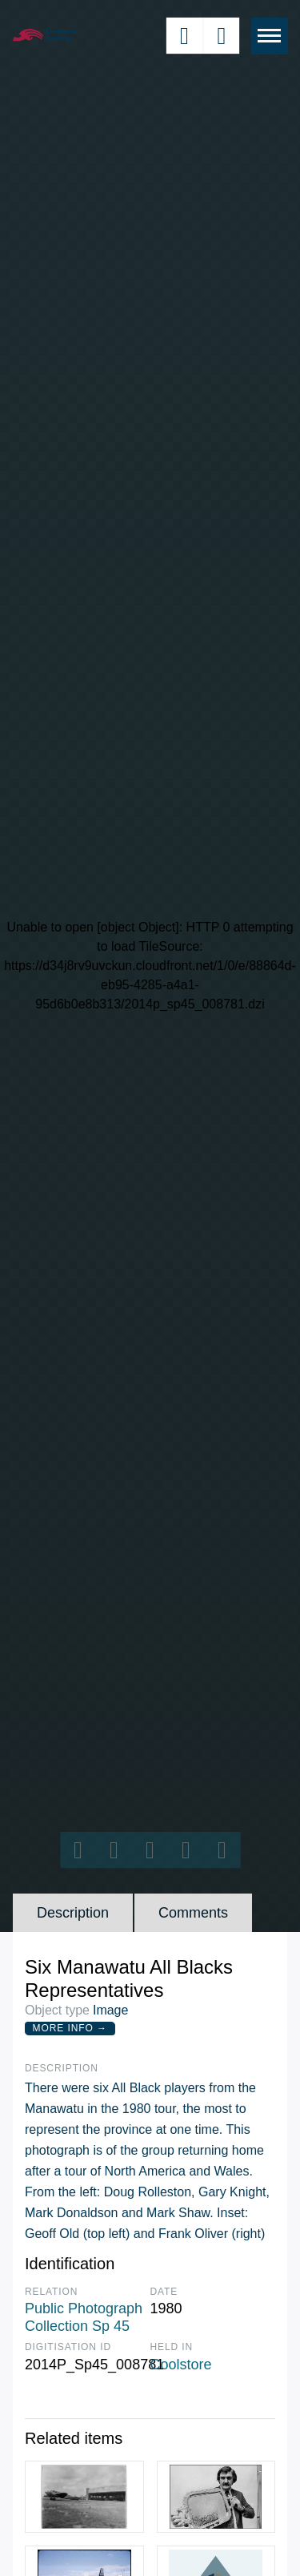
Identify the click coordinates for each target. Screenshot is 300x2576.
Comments (193, 1913)
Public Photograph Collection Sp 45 (83, 2317)
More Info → (70, 2028)
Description (73, 1913)
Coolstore (181, 2365)
